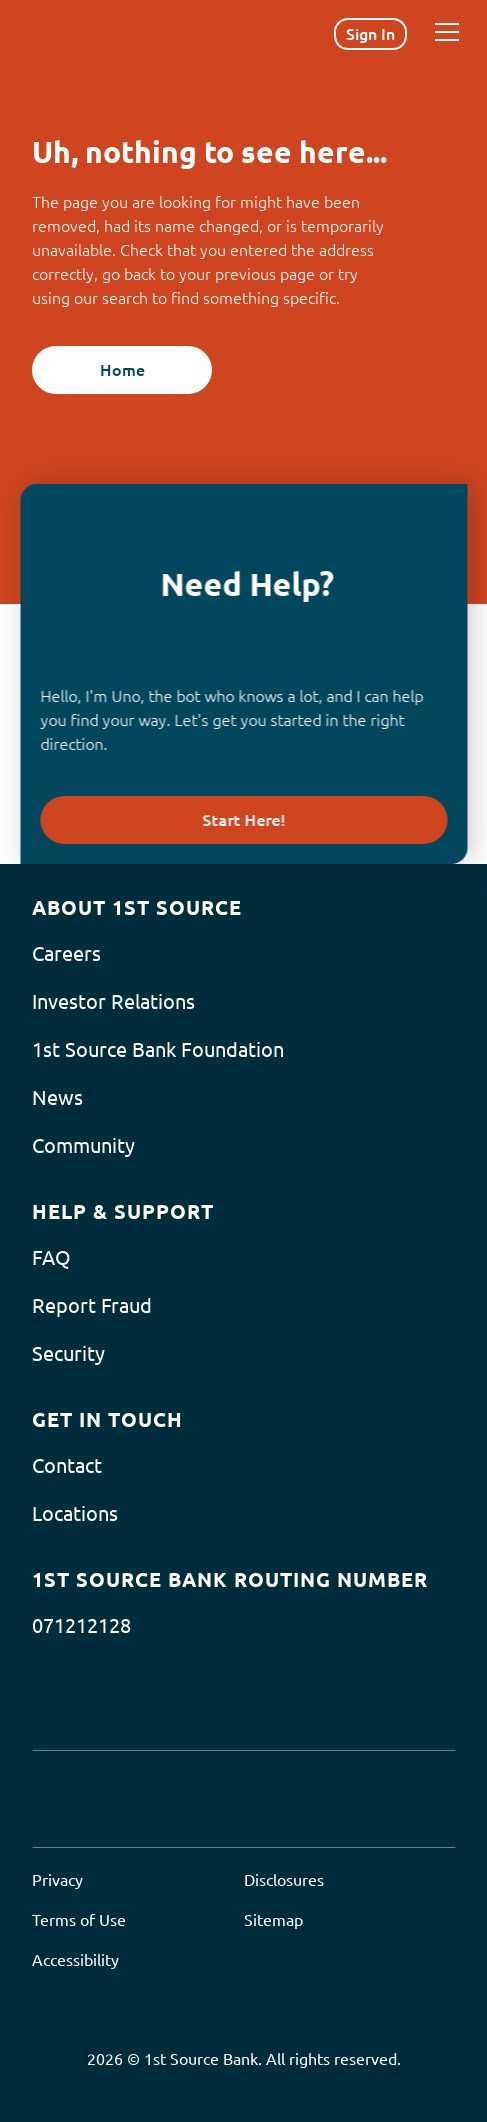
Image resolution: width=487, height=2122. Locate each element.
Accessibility (75, 1960)
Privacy (57, 1880)
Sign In (370, 34)
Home (122, 370)
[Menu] (447, 32)
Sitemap (273, 1920)
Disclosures (284, 1880)
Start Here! (243, 820)
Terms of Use (79, 1920)
